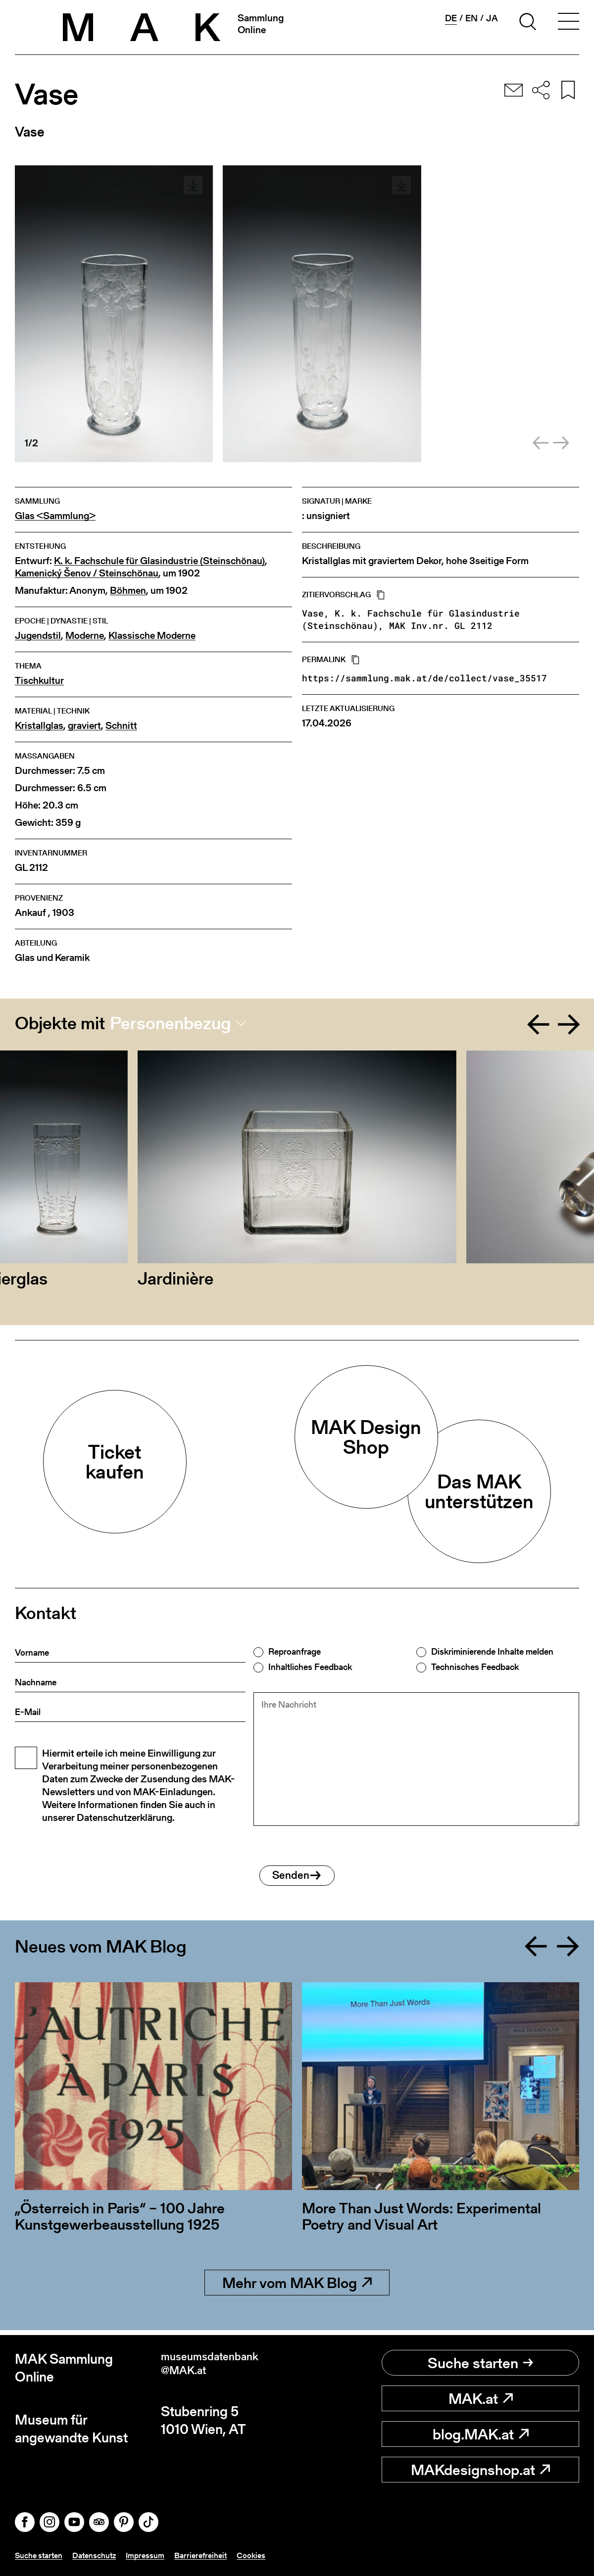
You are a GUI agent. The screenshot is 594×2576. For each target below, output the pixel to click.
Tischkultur (39, 680)
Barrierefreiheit (218, 2555)
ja (492, 18)
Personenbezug (170, 1023)
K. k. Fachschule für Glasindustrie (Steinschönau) (159, 561)
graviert (84, 725)
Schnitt (121, 725)
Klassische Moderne (152, 635)
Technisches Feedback (475, 1667)
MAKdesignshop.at (480, 2470)
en (471, 18)
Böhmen (128, 590)
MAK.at (480, 2398)
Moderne (84, 635)
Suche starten (480, 2363)
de (451, 18)
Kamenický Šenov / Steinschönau (86, 573)
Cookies (273, 2555)
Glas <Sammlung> (55, 516)
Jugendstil (38, 635)
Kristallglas (39, 725)
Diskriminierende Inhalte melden (492, 1651)
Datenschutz (103, 2555)
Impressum (159, 2555)
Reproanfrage (294, 1651)
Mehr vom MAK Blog (297, 2288)
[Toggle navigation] (568, 23)
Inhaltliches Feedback (310, 1667)
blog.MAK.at (481, 2434)
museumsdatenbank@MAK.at (222, 2368)
